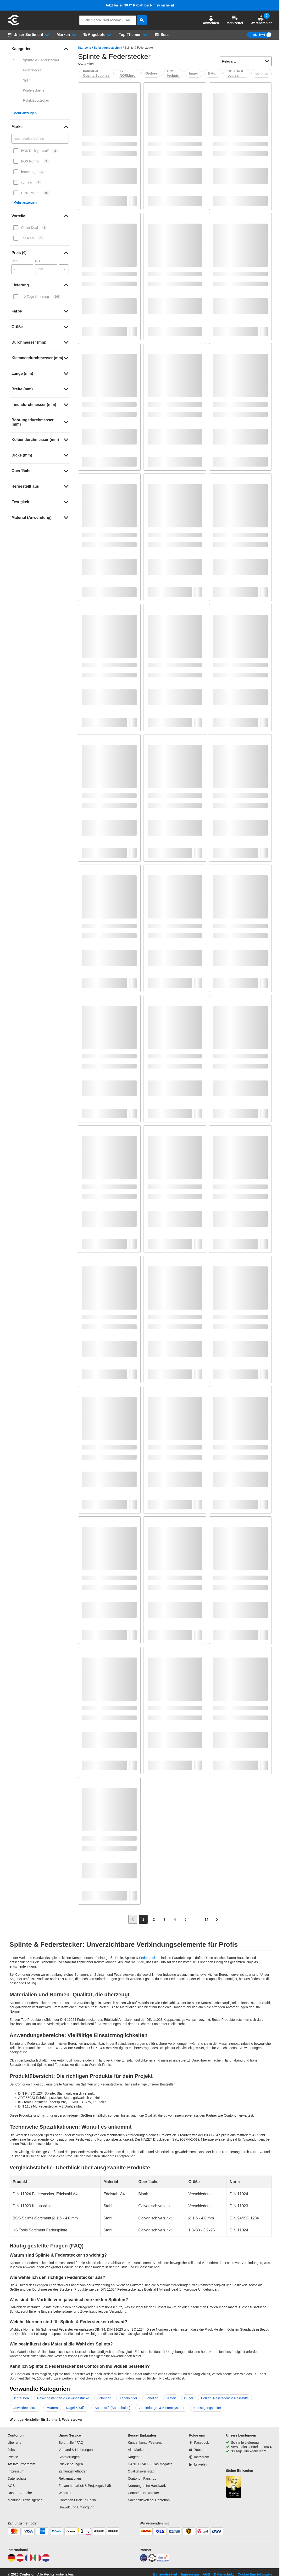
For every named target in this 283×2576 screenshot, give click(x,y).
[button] (211, 20)
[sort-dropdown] (246, 61)
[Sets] (162, 35)
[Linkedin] (198, 2464)
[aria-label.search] (142, 20)
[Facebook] (199, 2442)
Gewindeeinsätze (25, 2408)
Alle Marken (136, 2450)
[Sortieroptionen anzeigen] (267, 61)
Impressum (16, 2471)
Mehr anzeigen (25, 113)
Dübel (188, 2398)
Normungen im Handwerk (147, 2486)
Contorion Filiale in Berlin (77, 2500)
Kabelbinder (128, 2398)
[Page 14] (206, 1919)
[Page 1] (143, 1919)
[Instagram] (199, 2457)
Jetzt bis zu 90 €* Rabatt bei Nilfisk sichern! (139, 5)
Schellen (151, 2398)
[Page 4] (175, 1919)
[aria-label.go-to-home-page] (13, 25)
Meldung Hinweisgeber (25, 2500)
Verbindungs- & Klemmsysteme (162, 2408)
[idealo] (143, 2560)
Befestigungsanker (207, 2408)
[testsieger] (152, 2560)
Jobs (11, 2450)
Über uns (14, 2442)
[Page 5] (185, 1919)
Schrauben (21, 2398)
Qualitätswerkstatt (141, 2471)
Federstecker (149, 1958)
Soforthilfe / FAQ (71, 2442)
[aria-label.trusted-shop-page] (233, 2487)
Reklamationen (70, 2478)
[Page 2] (154, 1919)
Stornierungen (69, 2457)
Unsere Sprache (20, 2493)
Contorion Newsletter (143, 2493)
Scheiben (104, 2398)
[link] (40, 49)
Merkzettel (235, 20)
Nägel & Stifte (76, 2408)
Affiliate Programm (21, 2464)
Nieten (171, 2398)
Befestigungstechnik (108, 47)
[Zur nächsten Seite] (217, 1919)
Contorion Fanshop (142, 2478)
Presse (13, 2457)
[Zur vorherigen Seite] (132, 1919)
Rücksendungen (71, 2464)
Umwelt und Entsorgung (76, 2507)
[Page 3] (164, 1919)
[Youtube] (197, 2450)
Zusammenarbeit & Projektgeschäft (85, 2486)
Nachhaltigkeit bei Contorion (149, 2500)
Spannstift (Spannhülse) (112, 2408)
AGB (11, 2486)
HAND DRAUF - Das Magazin (150, 2464)
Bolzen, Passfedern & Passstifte (225, 2398)
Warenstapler (261, 20)
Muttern (52, 2408)
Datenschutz (17, 2478)
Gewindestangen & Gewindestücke (63, 2398)
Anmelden (211, 20)
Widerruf (65, 2493)
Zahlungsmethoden (73, 2471)
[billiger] (163, 2560)
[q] (107, 20)
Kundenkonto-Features (145, 2442)
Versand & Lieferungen (76, 2450)
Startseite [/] (84, 47)
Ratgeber (135, 2457)
